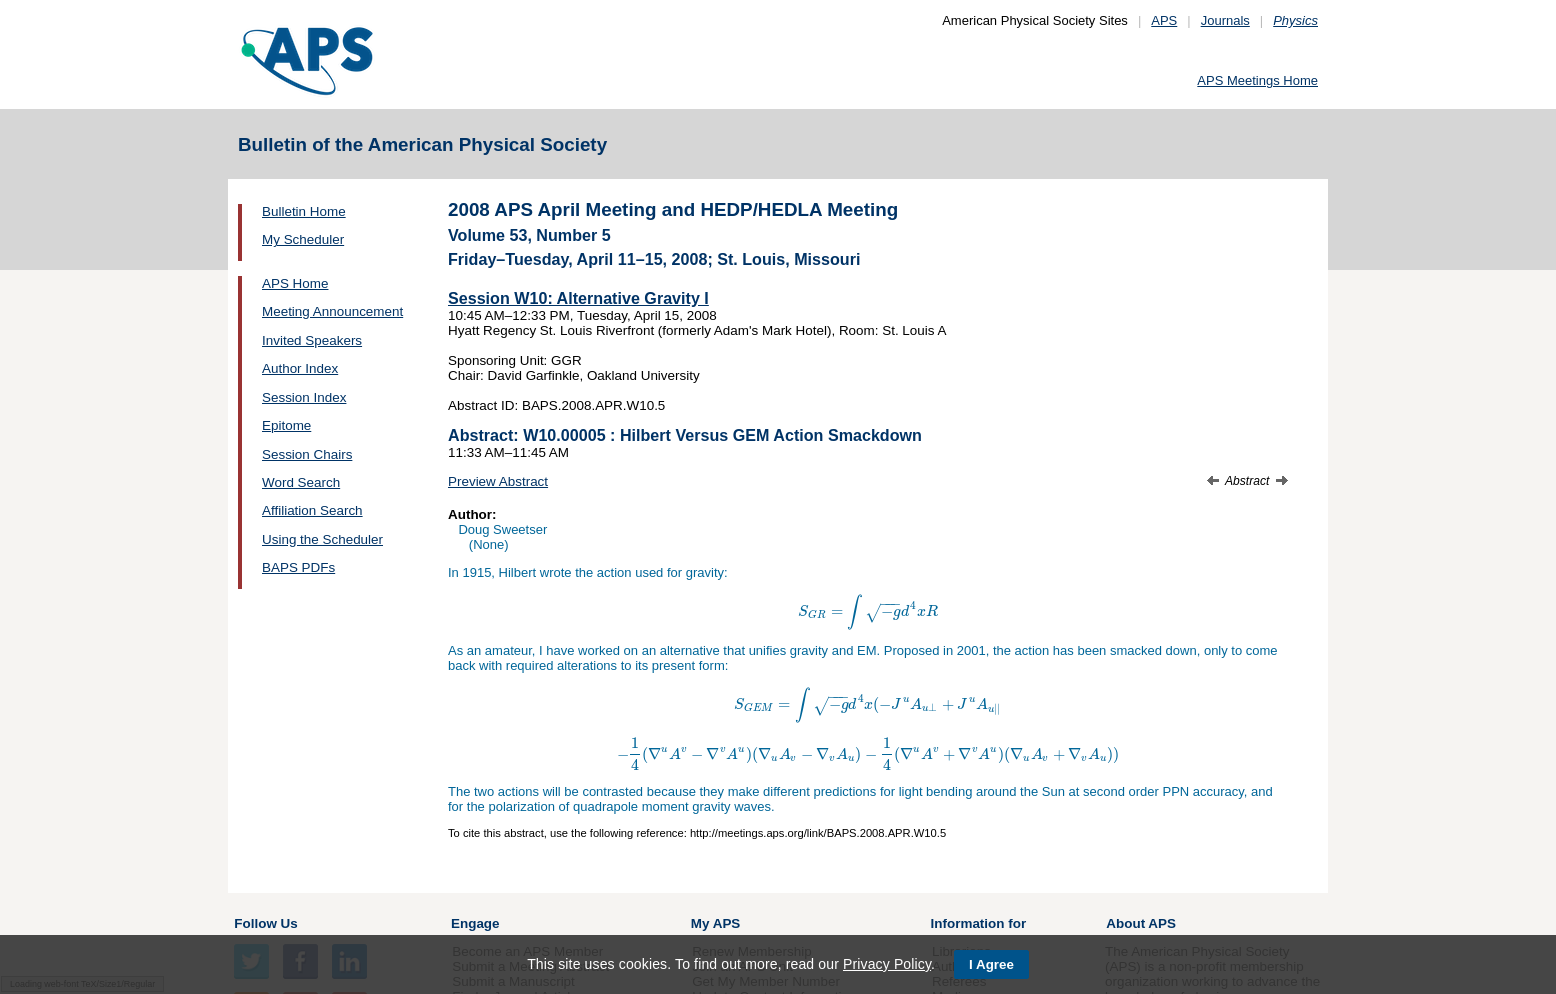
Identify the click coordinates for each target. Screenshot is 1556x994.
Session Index (304, 397)
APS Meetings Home (1257, 80)
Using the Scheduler (322, 539)
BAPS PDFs (298, 567)
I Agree (991, 964)
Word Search (301, 482)
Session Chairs (307, 454)
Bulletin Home (304, 211)
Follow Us (265, 923)
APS (1164, 20)
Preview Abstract (498, 481)
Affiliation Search (312, 510)
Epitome (286, 425)
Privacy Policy (887, 964)
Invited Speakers (312, 340)
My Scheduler (303, 239)
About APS (1141, 923)
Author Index (300, 368)
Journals (1225, 20)
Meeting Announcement (332, 311)
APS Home (295, 283)
